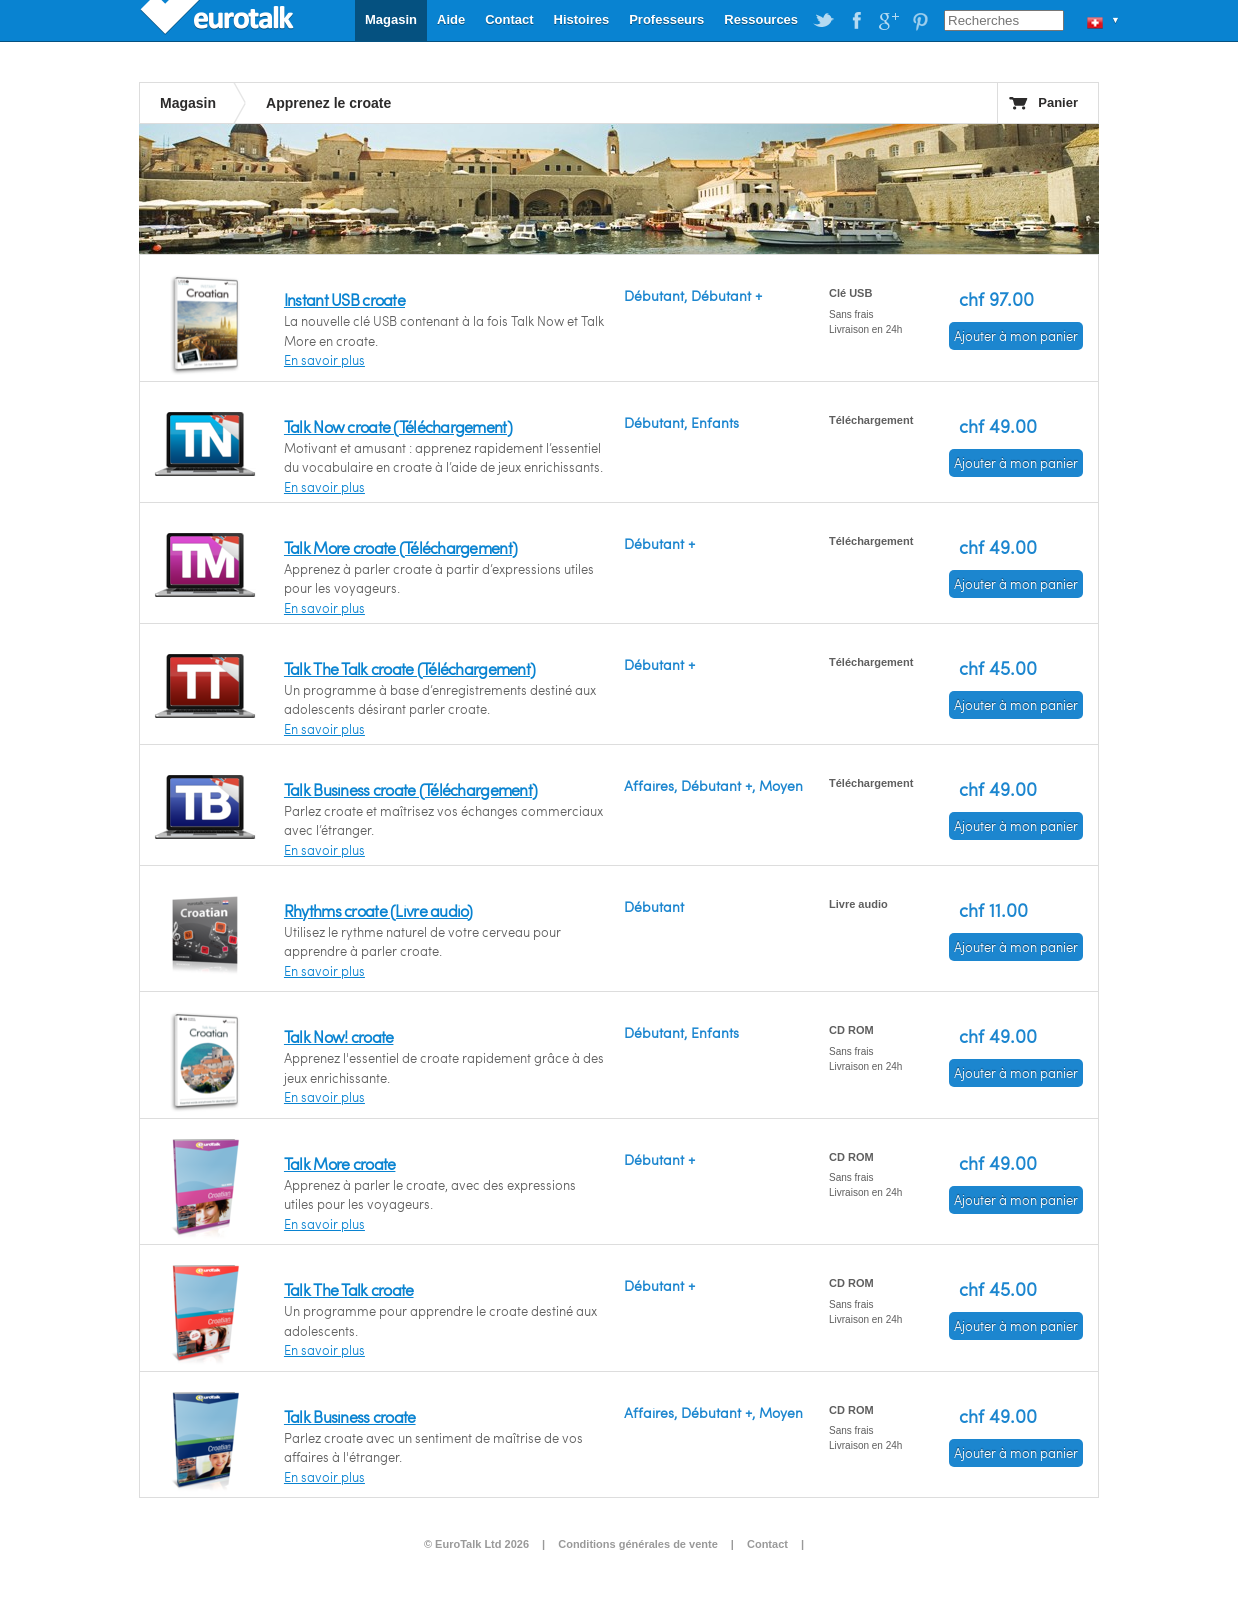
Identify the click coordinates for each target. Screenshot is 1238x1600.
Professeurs (666, 19)
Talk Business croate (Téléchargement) (410, 789)
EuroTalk (219, 20)
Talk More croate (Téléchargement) (400, 547)
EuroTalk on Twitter (824, 21)
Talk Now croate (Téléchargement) (398, 426)
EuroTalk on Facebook (856, 21)
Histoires (582, 19)
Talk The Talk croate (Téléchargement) (409, 668)
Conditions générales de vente (638, 1544)
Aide (451, 19)
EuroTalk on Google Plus (888, 21)
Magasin (391, 19)
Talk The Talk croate (349, 1289)
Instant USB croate (344, 299)
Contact (509, 19)
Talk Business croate (350, 1416)
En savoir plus (324, 360)
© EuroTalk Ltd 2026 (476, 1544)
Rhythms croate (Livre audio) (378, 910)
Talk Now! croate (338, 1036)
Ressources (761, 19)
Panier (1058, 102)
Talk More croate (339, 1163)
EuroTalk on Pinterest (920, 21)
